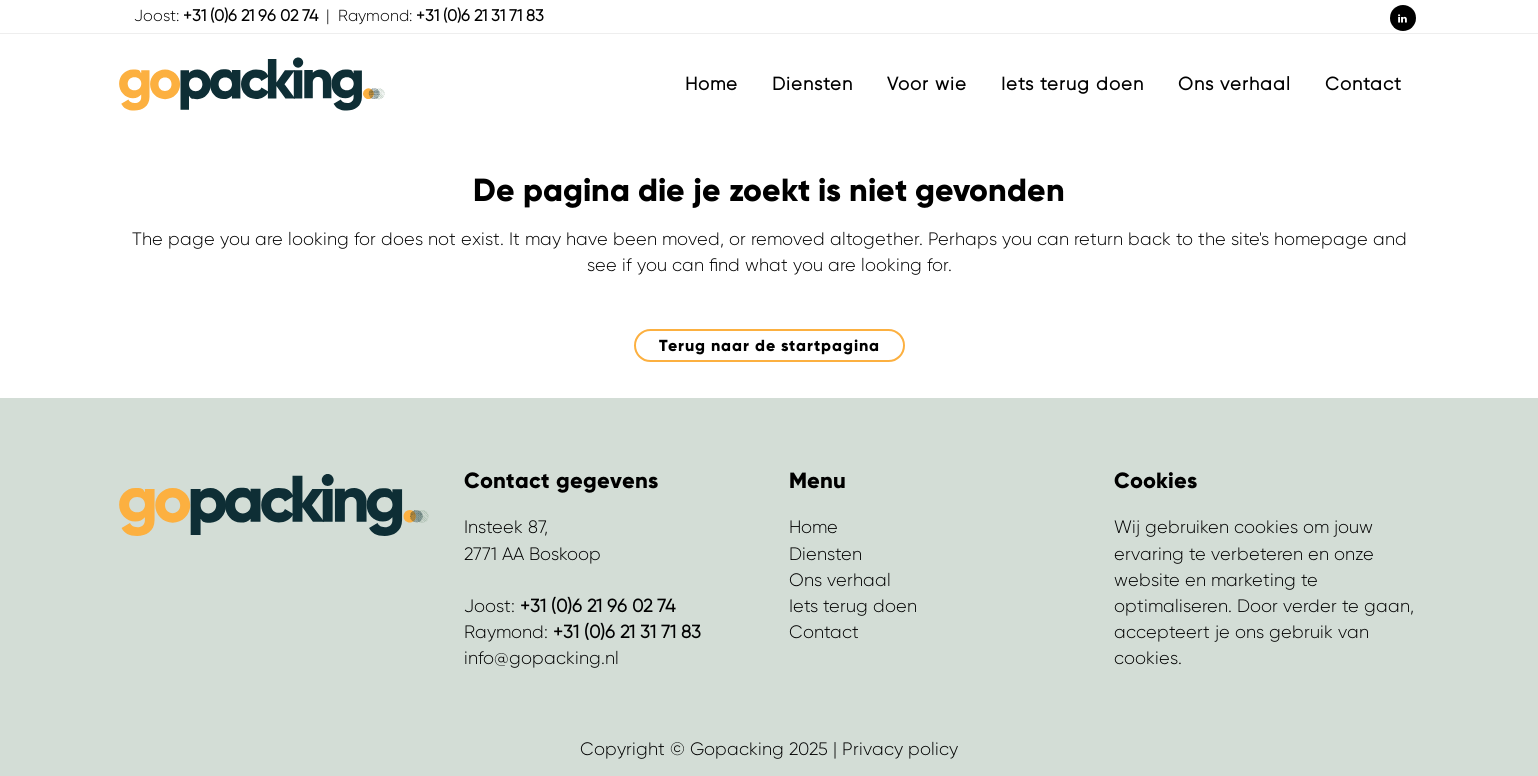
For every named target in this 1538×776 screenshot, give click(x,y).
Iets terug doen (853, 606)
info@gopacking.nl (541, 658)
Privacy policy (900, 749)
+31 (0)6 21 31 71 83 (480, 15)
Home (813, 527)
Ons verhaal (840, 580)
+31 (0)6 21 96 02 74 (250, 15)
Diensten (825, 554)
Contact (824, 632)
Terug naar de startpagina (769, 345)
